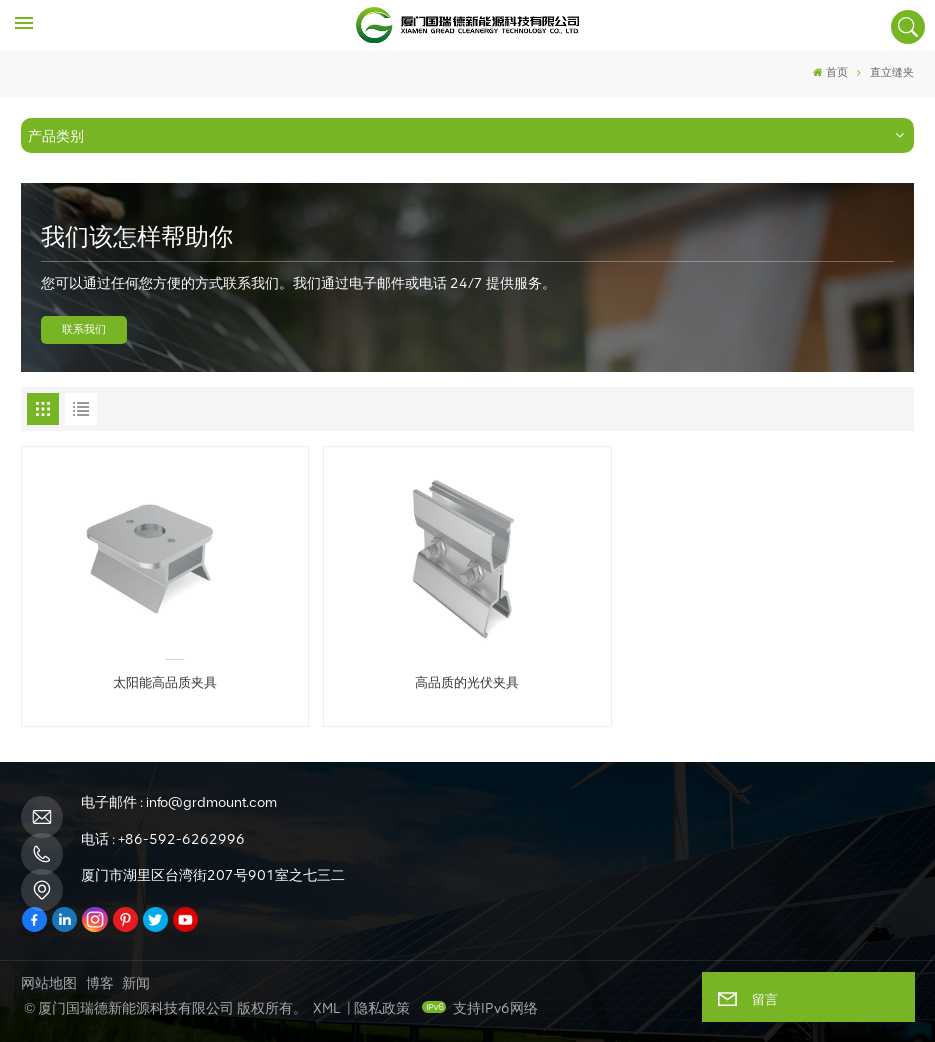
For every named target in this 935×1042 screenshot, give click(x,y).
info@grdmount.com (211, 802)
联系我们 (84, 329)
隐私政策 (382, 1008)
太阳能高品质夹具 (165, 682)
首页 (830, 72)
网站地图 (49, 983)
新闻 (136, 983)
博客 (100, 983)
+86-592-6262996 (181, 839)
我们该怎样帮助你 (137, 236)
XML (326, 1008)
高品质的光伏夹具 (467, 682)
